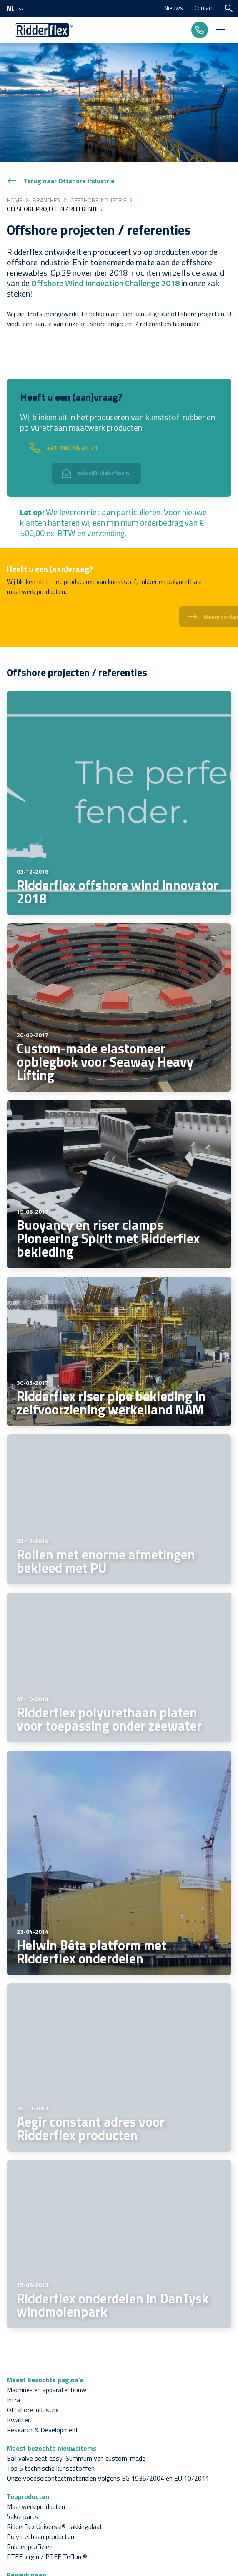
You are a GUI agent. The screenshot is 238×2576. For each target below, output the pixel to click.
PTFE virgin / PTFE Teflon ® (47, 2556)
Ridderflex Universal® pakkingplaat (55, 2526)
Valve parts (22, 2516)
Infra (13, 2400)
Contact (204, 7)
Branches (46, 200)
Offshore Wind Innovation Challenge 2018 (105, 283)
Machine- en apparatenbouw (46, 2390)
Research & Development (42, 2430)
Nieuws (173, 7)
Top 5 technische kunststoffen (51, 2468)
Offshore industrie (98, 200)
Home (14, 200)
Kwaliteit (19, 2420)
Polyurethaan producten (40, 2536)
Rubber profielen (30, 2546)
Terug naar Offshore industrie (61, 181)
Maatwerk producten (36, 2506)
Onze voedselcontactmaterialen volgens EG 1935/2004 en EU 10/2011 (108, 2478)
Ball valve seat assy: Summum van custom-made (76, 2458)
